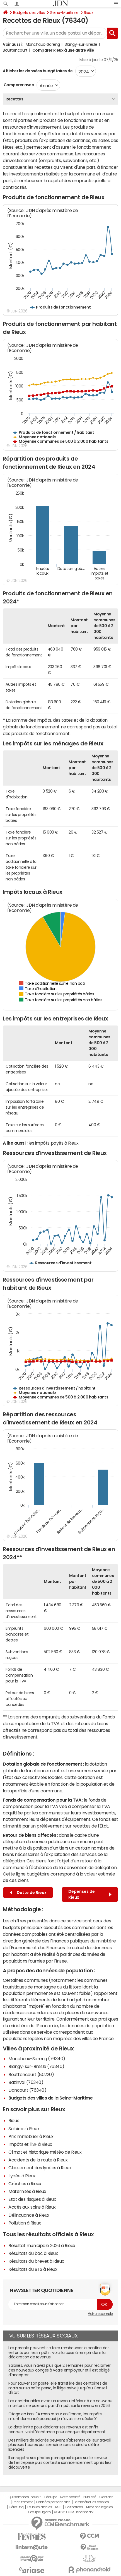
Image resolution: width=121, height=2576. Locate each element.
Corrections (74, 2507)
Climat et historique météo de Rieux (44, 2152)
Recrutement (23, 2502)
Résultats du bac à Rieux (33, 2253)
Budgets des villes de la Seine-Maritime (50, 2098)
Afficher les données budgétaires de (37, 71)
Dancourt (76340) (27, 2090)
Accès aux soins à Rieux (32, 2207)
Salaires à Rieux (23, 2128)
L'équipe (50, 2497)
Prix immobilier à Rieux (31, 2136)
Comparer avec (18, 85)
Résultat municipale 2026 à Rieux (41, 2245)
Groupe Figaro (39, 2512)
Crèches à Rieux (24, 2183)
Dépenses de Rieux (90, 1894)
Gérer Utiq (16, 2507)
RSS (58, 2507)
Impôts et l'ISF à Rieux (30, 2144)
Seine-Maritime (64, 13)
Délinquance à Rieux (28, 2215)
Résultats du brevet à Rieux (36, 2261)
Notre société (70, 2497)
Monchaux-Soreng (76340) (36, 2058)
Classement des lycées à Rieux (39, 2167)
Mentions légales (99, 2507)
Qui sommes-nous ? (24, 2497)
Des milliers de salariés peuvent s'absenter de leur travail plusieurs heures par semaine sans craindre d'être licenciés (59, 2445)
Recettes (14, 99)
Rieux (88, 13)
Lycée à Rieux (22, 2175)
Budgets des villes (29, 13)
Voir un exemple (100, 2313)
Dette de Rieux (28, 1893)
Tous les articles (39, 2507)
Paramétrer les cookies (91, 2502)
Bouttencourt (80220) (31, 2074)
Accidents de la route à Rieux (37, 2160)
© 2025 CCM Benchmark (73, 2512)
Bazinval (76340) (25, 2082)
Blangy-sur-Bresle (81, 44)
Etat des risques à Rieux (32, 2199)
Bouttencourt (15, 50)
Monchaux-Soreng (43, 44)
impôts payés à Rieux (56, 1143)
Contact (106, 2497)
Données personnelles (53, 2502)
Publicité (89, 2497)
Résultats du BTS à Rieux (32, 2269)
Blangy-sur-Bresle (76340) (36, 2066)
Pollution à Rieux (24, 2223)
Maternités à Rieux (27, 2191)
